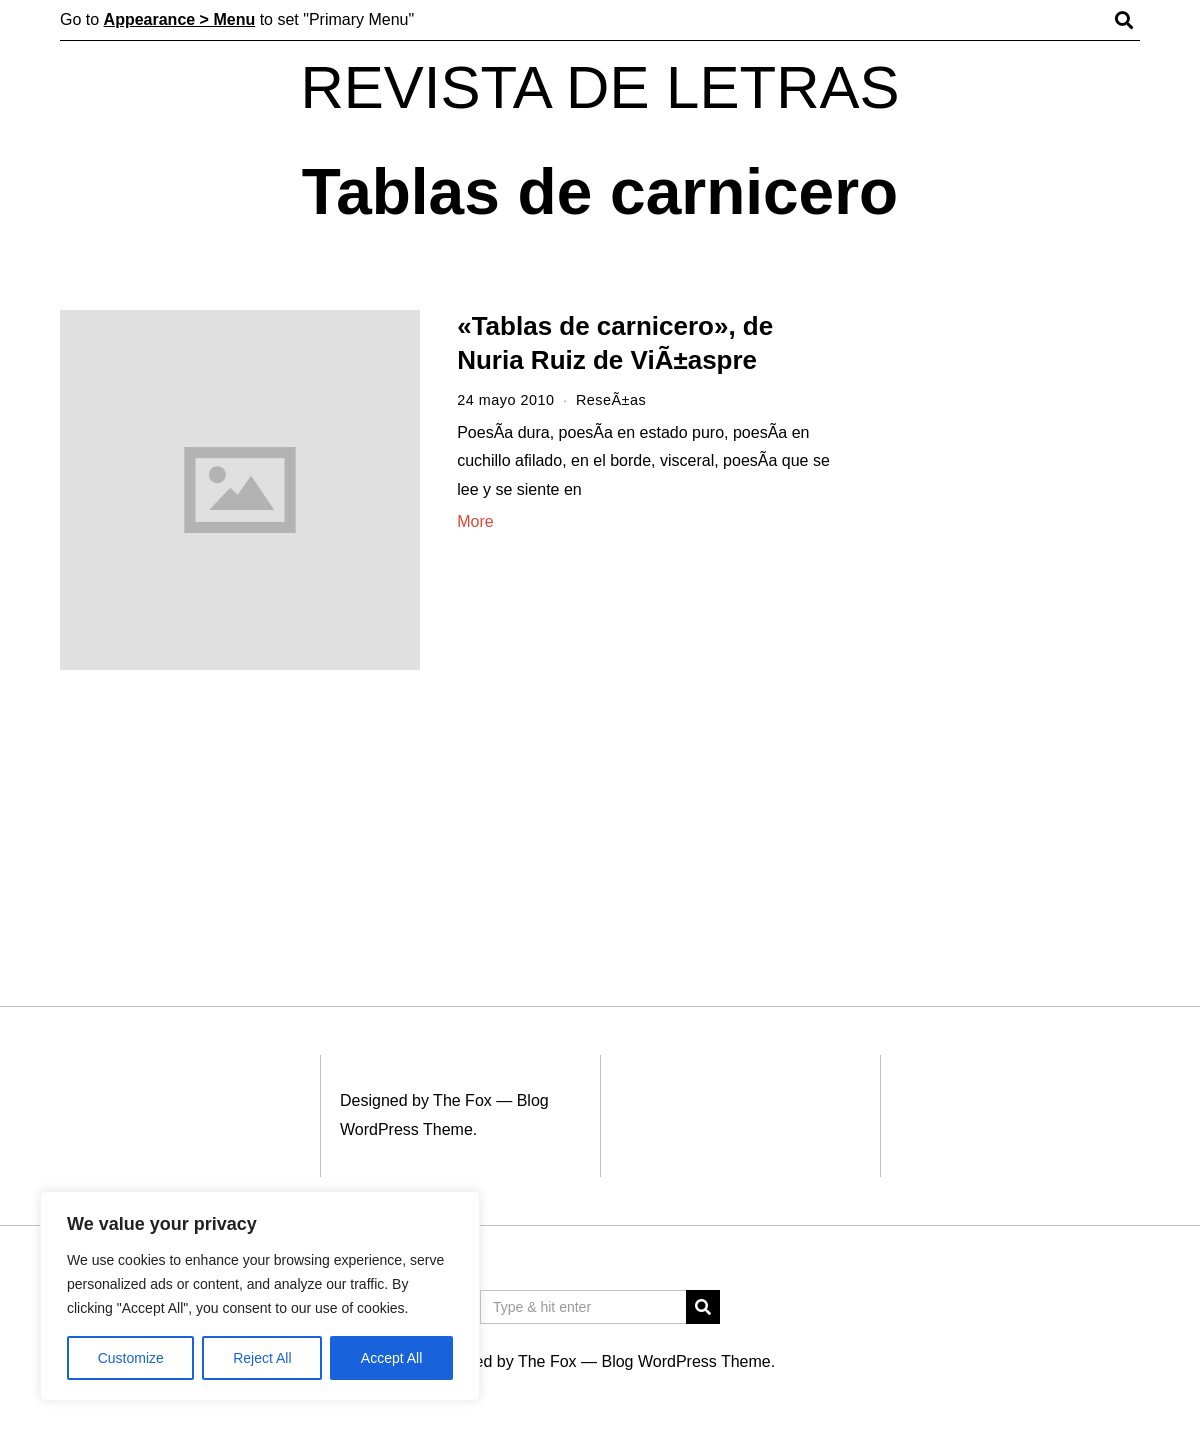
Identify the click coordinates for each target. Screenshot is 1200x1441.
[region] (260, 1296)
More (475, 521)
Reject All (262, 1358)
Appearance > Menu (180, 19)
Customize (131, 1358)
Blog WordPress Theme (685, 1361)
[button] (703, 1307)
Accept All (391, 1358)
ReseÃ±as (611, 400)
